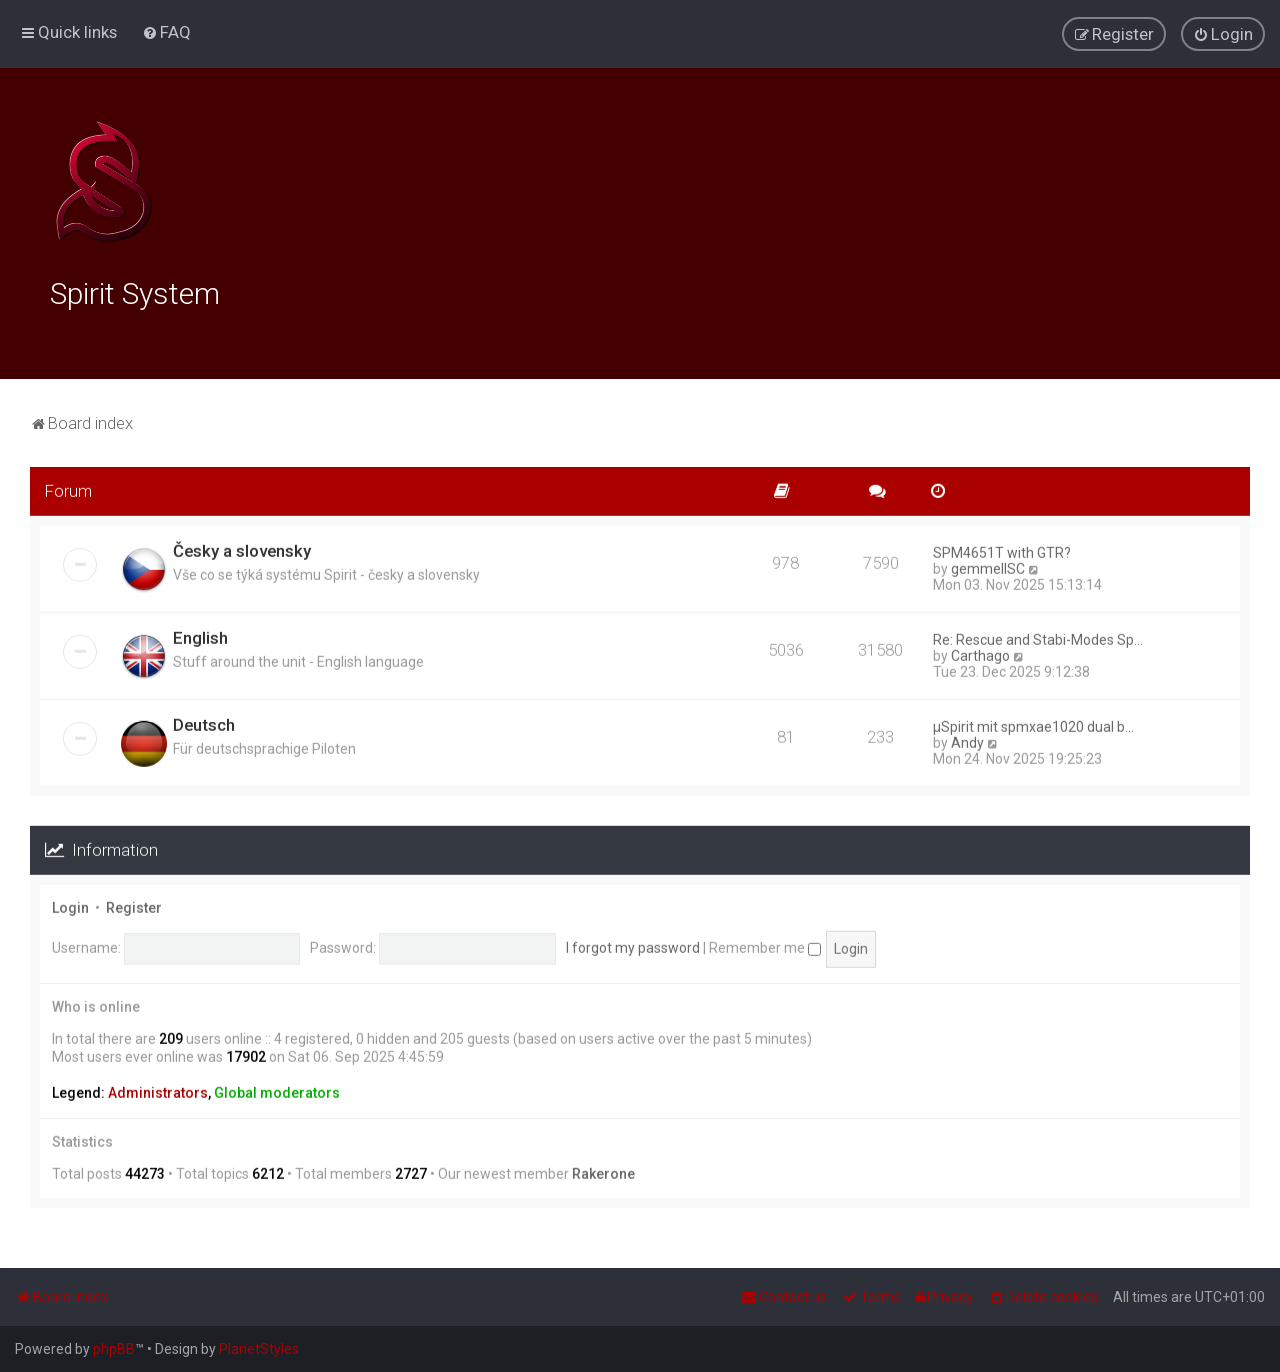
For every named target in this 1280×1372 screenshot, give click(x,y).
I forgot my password (633, 945)
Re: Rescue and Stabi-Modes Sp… (1038, 637)
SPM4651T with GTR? (1002, 550)
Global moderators (277, 1090)
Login (70, 904)
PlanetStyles (259, 1349)
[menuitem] (166, 32)
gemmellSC (988, 566)
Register (134, 904)
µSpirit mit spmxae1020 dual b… (1033, 724)
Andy (967, 740)
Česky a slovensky (242, 548)
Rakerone (603, 1170)
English (200, 635)
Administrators (158, 1090)
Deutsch (204, 722)
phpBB (114, 1349)
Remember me (765, 945)
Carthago (980, 653)
